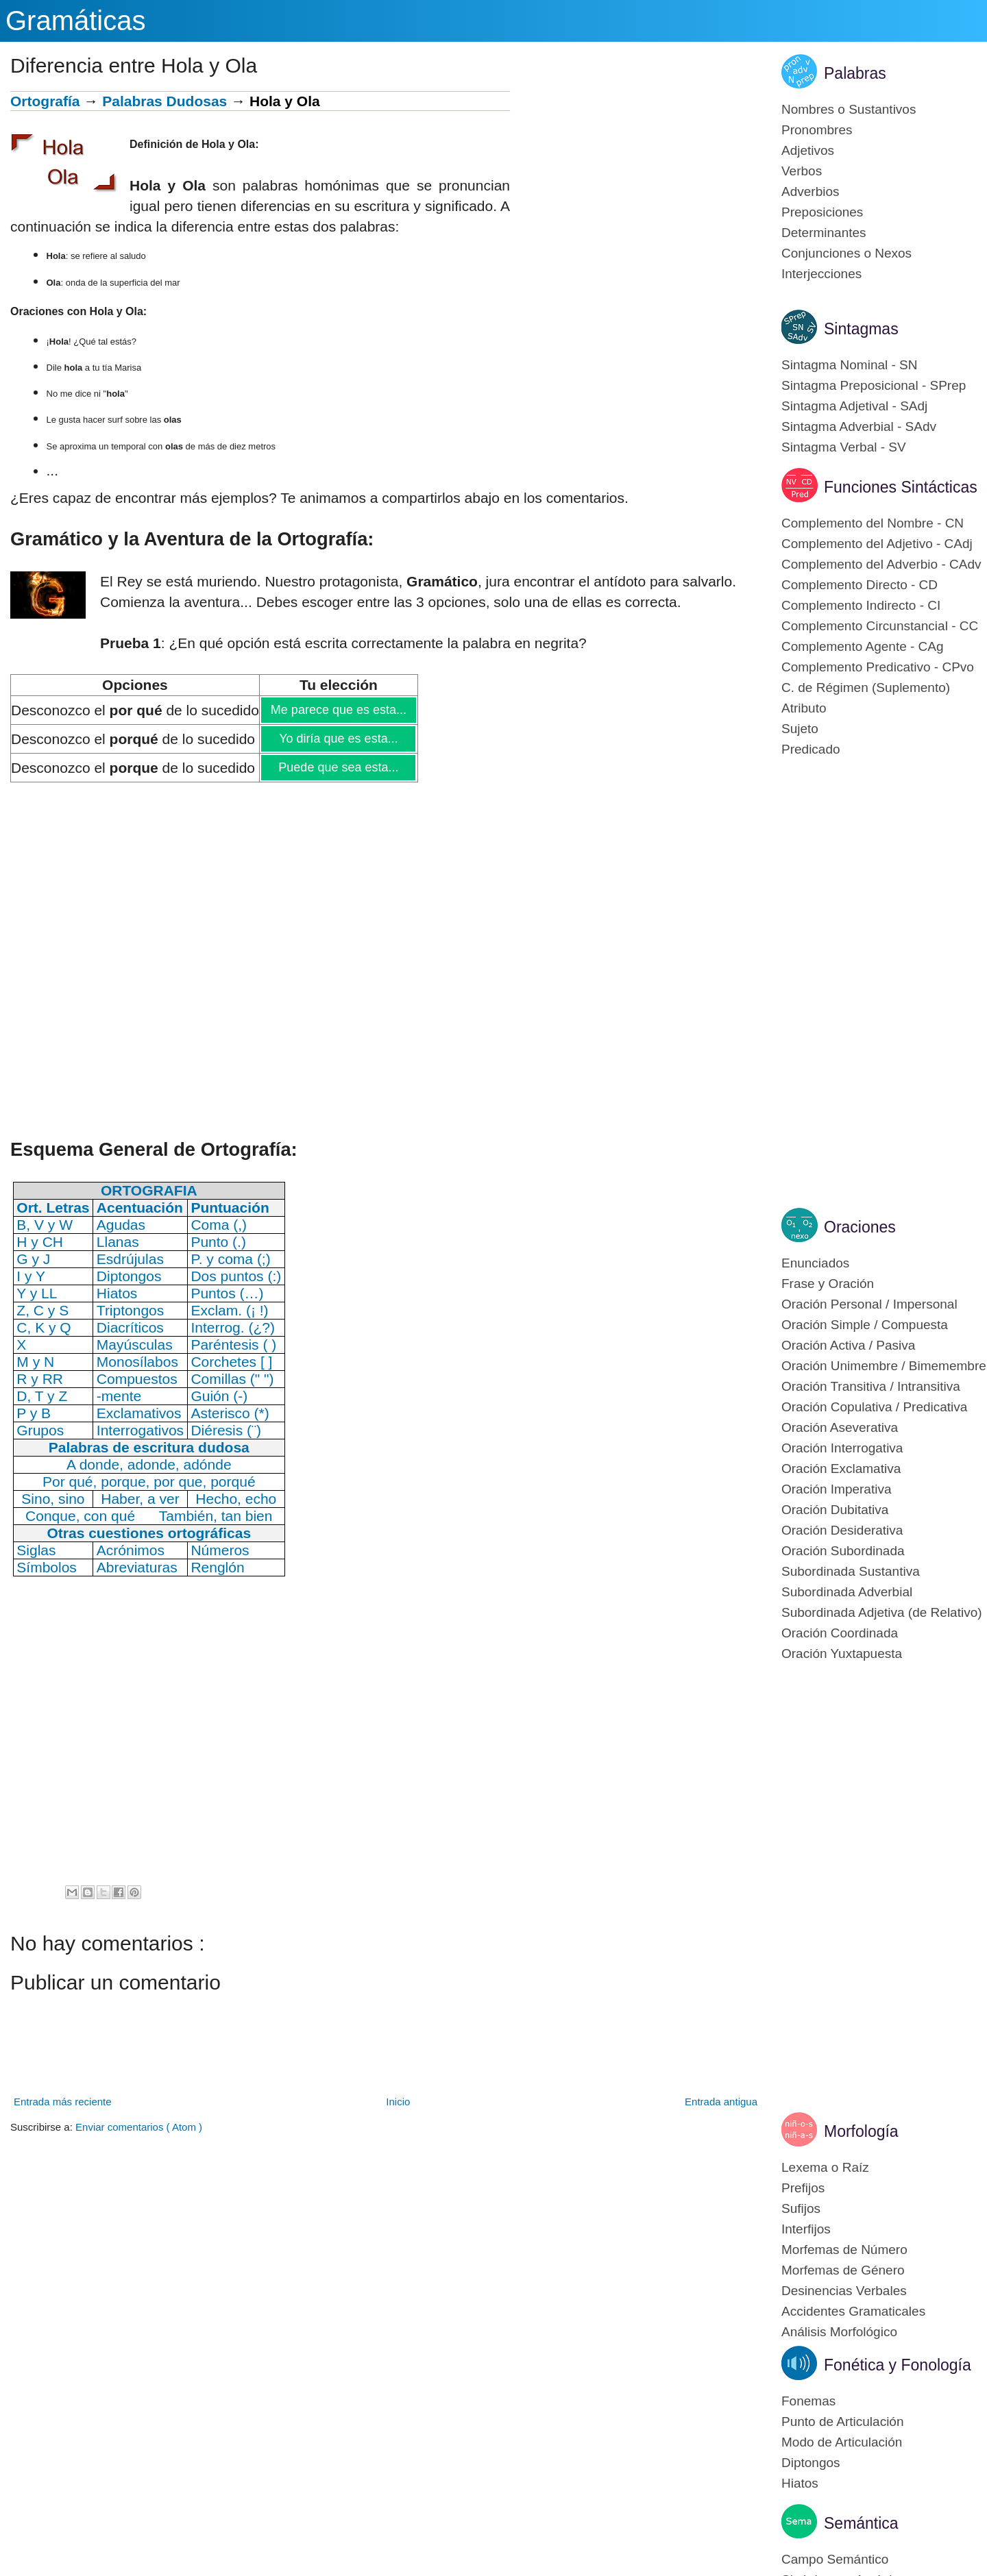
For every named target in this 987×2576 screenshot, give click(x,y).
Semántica (861, 2523)
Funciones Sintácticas (900, 487)
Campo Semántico (834, 2559)
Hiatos (799, 2483)
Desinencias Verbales (844, 2290)
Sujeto (799, 728)
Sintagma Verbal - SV (843, 447)
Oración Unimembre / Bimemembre (883, 1366)
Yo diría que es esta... (338, 738)
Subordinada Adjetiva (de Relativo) (881, 1612)
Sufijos (800, 2208)
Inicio (398, 2101)
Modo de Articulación (841, 2442)
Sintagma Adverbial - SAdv (858, 426)
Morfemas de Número (844, 2249)
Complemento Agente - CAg (862, 646)
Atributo (803, 708)
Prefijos (803, 2188)
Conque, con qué (80, 1516)
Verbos (801, 171)
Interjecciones (821, 274)
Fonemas (808, 2401)
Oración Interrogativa (842, 1448)
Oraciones (860, 1227)
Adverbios (810, 191)
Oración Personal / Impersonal (869, 1304)
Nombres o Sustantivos (848, 109)
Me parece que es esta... (338, 710)
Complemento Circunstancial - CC (879, 626)
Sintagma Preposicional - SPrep (873, 385)
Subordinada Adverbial (846, 1592)
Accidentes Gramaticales (853, 2311)
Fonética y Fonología (897, 2365)
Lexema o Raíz (825, 2167)
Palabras (855, 73)
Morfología (861, 2131)
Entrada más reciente (63, 2101)
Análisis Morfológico (839, 2332)
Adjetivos (807, 150)
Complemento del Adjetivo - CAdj (877, 543)
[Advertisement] (635, 187)
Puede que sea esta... (338, 767)
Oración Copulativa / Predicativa (874, 1407)
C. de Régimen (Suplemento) (865, 687)
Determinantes (823, 232)
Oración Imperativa (836, 1489)
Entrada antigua (721, 2101)
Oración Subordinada (843, 1551)
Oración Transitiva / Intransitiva (870, 1386)
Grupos (40, 1430)
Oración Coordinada (839, 1633)
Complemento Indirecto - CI (860, 605)
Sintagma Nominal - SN (849, 365)
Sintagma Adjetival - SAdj (854, 406)
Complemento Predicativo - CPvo (877, 667)
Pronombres (817, 130)
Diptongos (810, 2462)
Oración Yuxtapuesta (841, 1653)
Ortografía (45, 101)
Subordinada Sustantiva (850, 1571)
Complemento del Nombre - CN (872, 523)
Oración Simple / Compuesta (864, 1324)
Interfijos (806, 2229)
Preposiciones (822, 212)
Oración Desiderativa (842, 1530)
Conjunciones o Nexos (846, 253)
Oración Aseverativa (839, 1427)
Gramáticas (75, 20)
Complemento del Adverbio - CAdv (881, 564)
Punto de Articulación (842, 2421)
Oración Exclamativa (841, 1468)
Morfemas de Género (843, 2270)
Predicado (810, 749)
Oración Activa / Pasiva (848, 1345)
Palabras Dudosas (164, 101)
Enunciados (815, 1263)
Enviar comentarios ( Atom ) (138, 2127)
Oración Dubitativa (834, 1509)
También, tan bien (216, 1516)
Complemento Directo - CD (859, 585)
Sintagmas (861, 329)
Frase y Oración (827, 1283)
